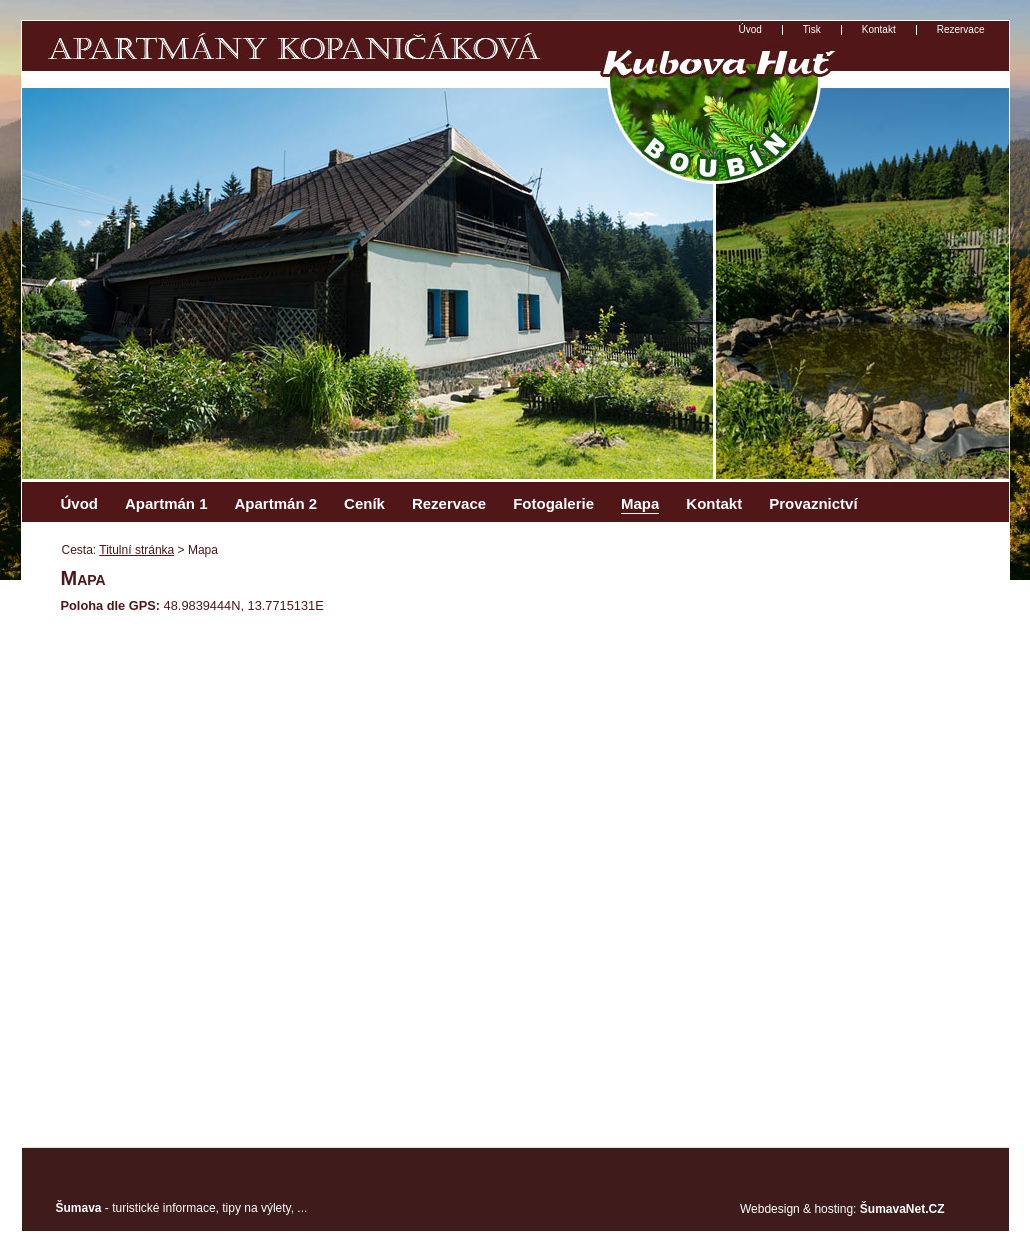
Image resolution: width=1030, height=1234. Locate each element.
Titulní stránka (136, 550)
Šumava (79, 1208)
